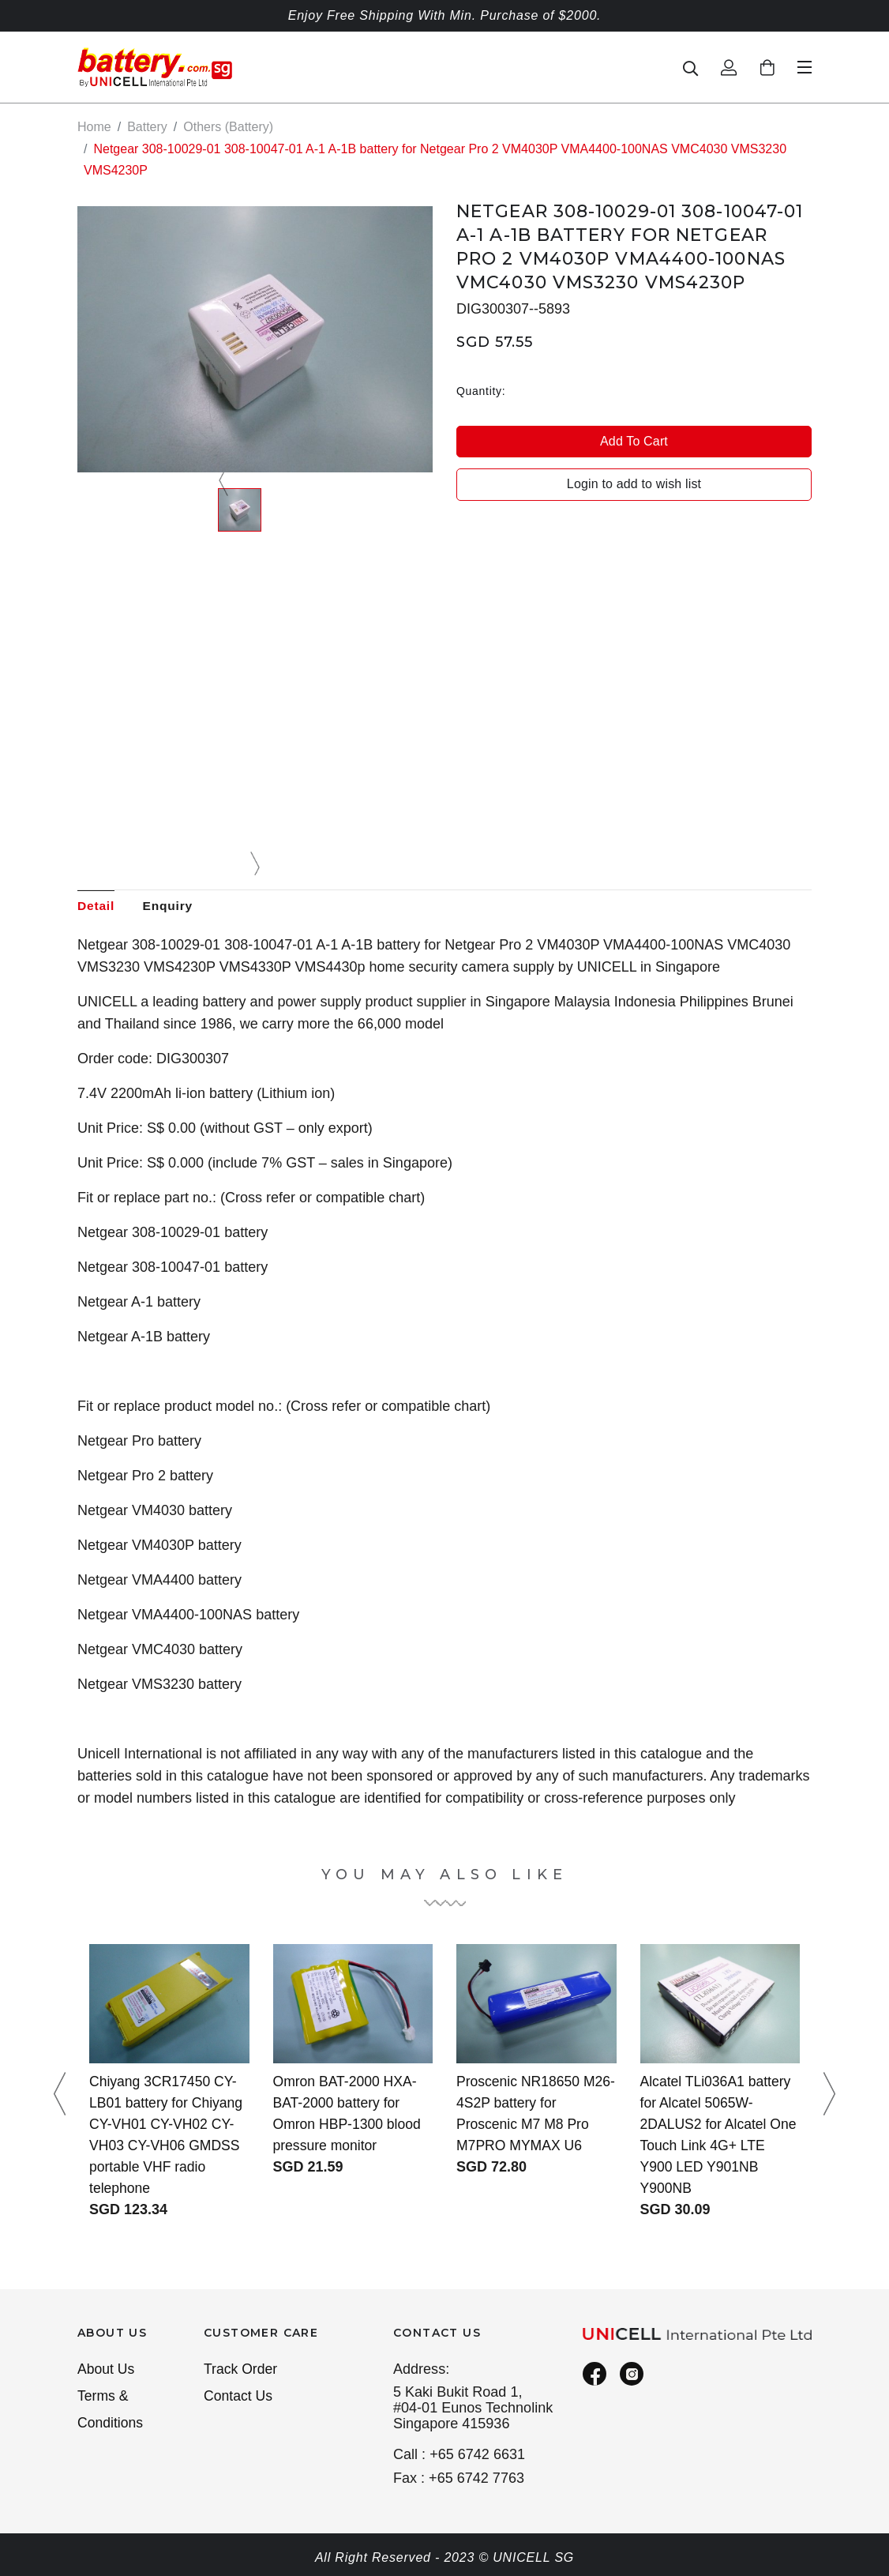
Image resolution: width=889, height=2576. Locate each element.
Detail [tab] (96, 905)
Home (94, 127)
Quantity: (480, 390)
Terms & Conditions (110, 2411)
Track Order (241, 2370)
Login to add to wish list (634, 484)
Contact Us (239, 2397)
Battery (147, 127)
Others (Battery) (228, 127)
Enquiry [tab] (171, 905)
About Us (106, 2370)
